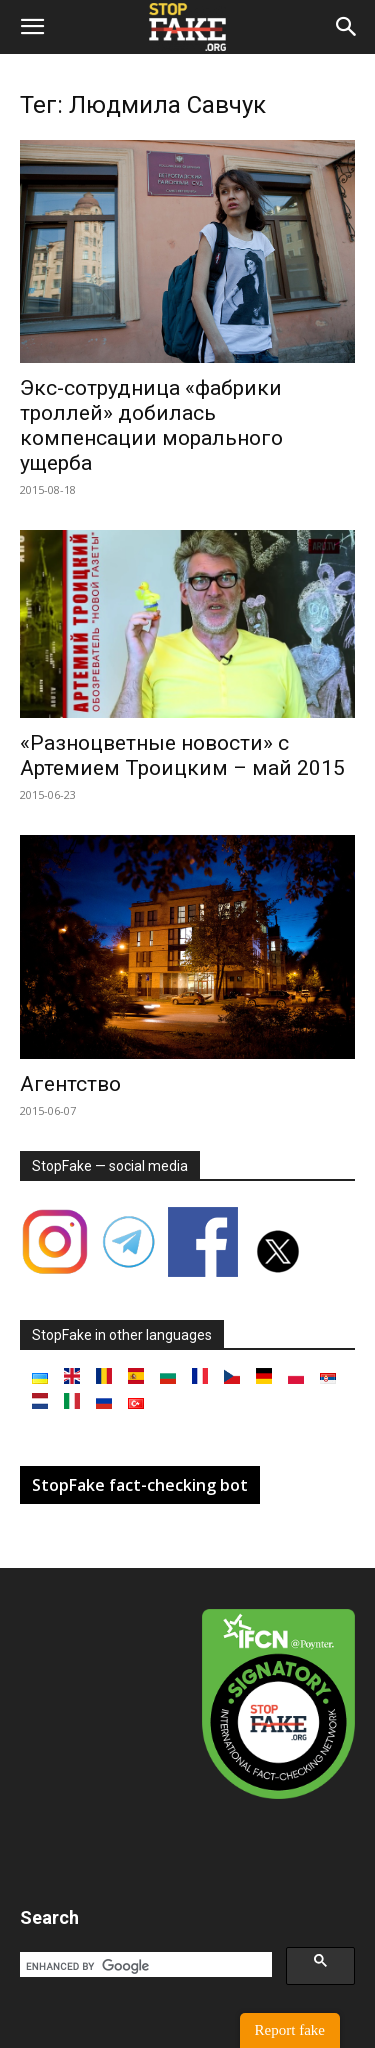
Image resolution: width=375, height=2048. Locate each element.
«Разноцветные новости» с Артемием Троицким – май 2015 (182, 755)
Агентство (70, 1084)
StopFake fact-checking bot (140, 1485)
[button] (32, 27)
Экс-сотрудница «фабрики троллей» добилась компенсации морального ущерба (151, 425)
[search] (144, 1967)
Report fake (290, 2030)
